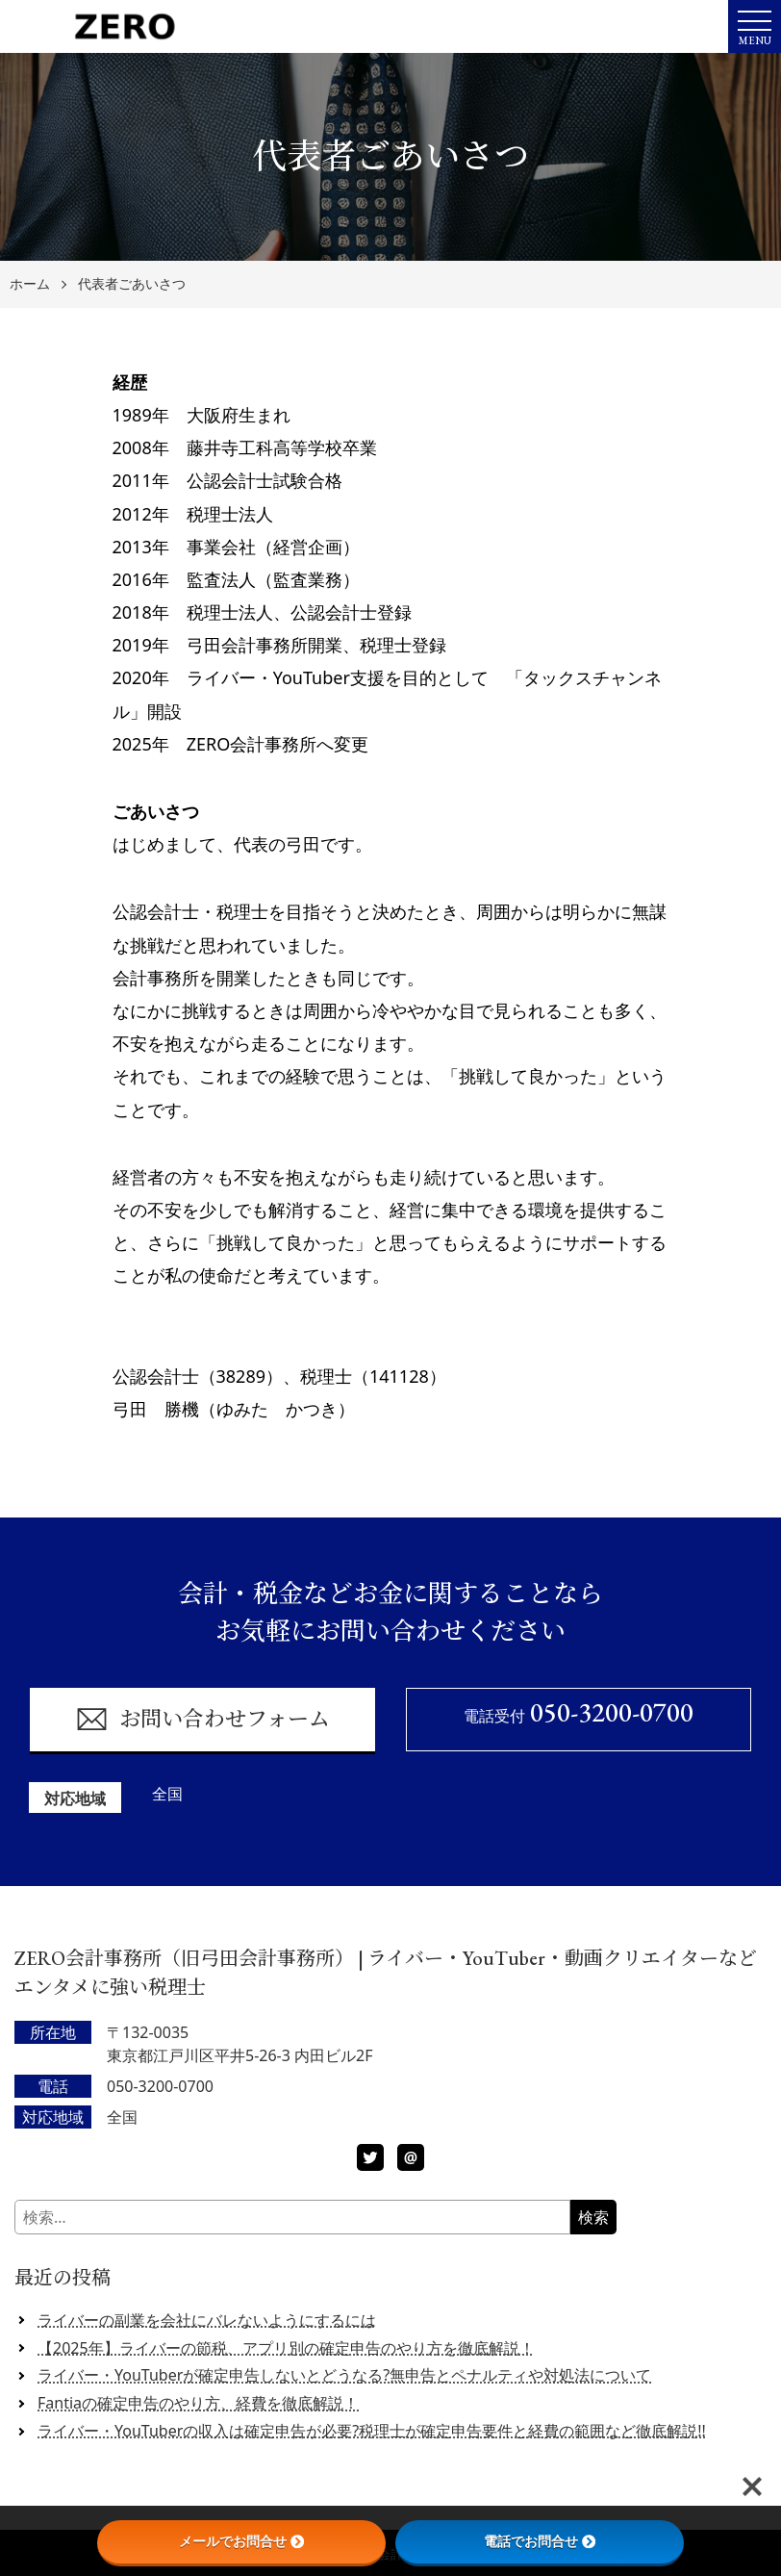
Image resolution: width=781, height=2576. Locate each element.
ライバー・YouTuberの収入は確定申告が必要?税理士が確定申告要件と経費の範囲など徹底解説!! (372, 2430)
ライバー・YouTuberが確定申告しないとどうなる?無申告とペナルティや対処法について (344, 2374)
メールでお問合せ (241, 2541)
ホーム (30, 284)
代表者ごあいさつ (132, 284)
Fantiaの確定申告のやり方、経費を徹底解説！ (198, 2402)
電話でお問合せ (539, 2541)
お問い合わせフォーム (202, 1719)
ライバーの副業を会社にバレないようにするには (207, 2320)
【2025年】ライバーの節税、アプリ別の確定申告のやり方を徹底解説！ (286, 2348)
